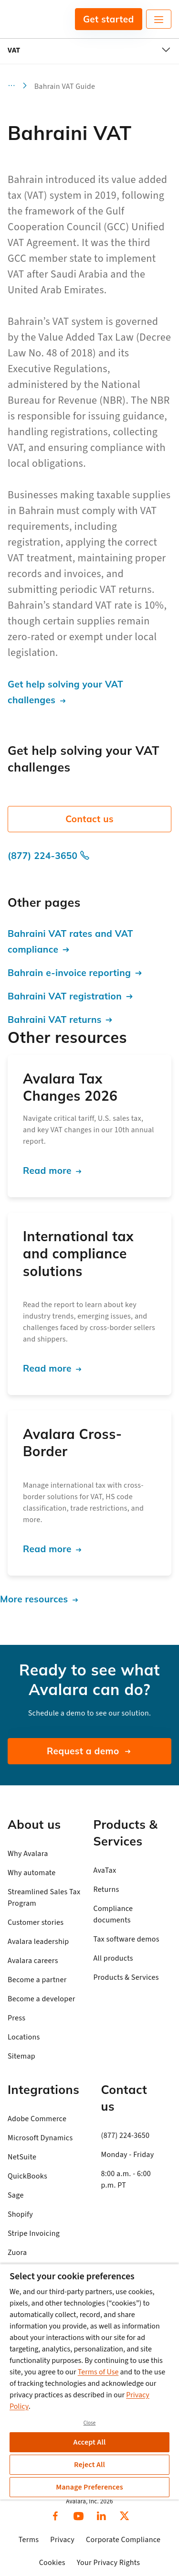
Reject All (89, 2464)
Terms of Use (98, 2372)
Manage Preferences (89, 2487)
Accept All (90, 2442)
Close (90, 2422)
